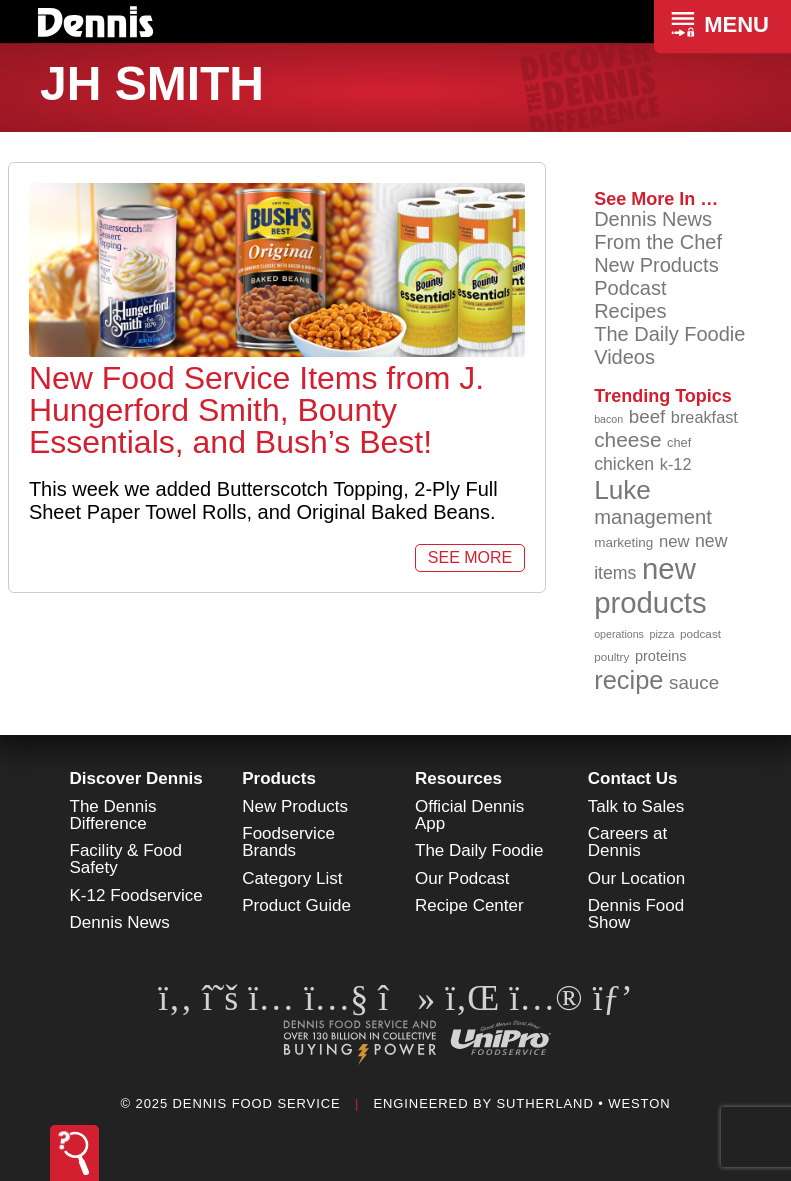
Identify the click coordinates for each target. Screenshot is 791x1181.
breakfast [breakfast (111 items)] (704, 417)
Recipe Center (469, 905)
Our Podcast (462, 878)
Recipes (630, 311)
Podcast (630, 288)
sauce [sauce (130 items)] (694, 682)
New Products (656, 265)
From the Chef (658, 242)
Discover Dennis (136, 778)
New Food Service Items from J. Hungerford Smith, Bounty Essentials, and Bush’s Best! (256, 410)
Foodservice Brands (288, 842)
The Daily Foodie (669, 334)
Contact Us (633, 778)
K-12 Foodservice (136, 895)
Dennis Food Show (636, 914)
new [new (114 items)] (674, 541)
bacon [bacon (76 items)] (608, 419)
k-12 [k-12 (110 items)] (676, 464)
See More (470, 557)
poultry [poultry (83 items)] (611, 656)
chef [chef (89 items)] (679, 442)
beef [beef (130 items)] (647, 416)
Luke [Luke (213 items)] (622, 490)
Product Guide (296, 905)
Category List (292, 878)
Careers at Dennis (627, 842)
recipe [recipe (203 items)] (628, 680)
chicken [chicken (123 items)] (624, 464)
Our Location (636, 878)
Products (279, 778)
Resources (458, 778)
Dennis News (653, 219)
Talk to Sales (636, 806)
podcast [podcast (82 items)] (700, 633)
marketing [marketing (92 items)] (623, 542)
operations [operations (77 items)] (619, 634)
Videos (624, 357)
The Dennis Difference (113, 815)
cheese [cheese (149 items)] (627, 439)
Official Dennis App (469, 815)
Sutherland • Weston (583, 1103)
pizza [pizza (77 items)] (662, 634)
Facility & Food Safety (126, 859)
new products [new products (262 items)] (650, 585)
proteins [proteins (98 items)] (661, 656)
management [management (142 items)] (653, 517)
